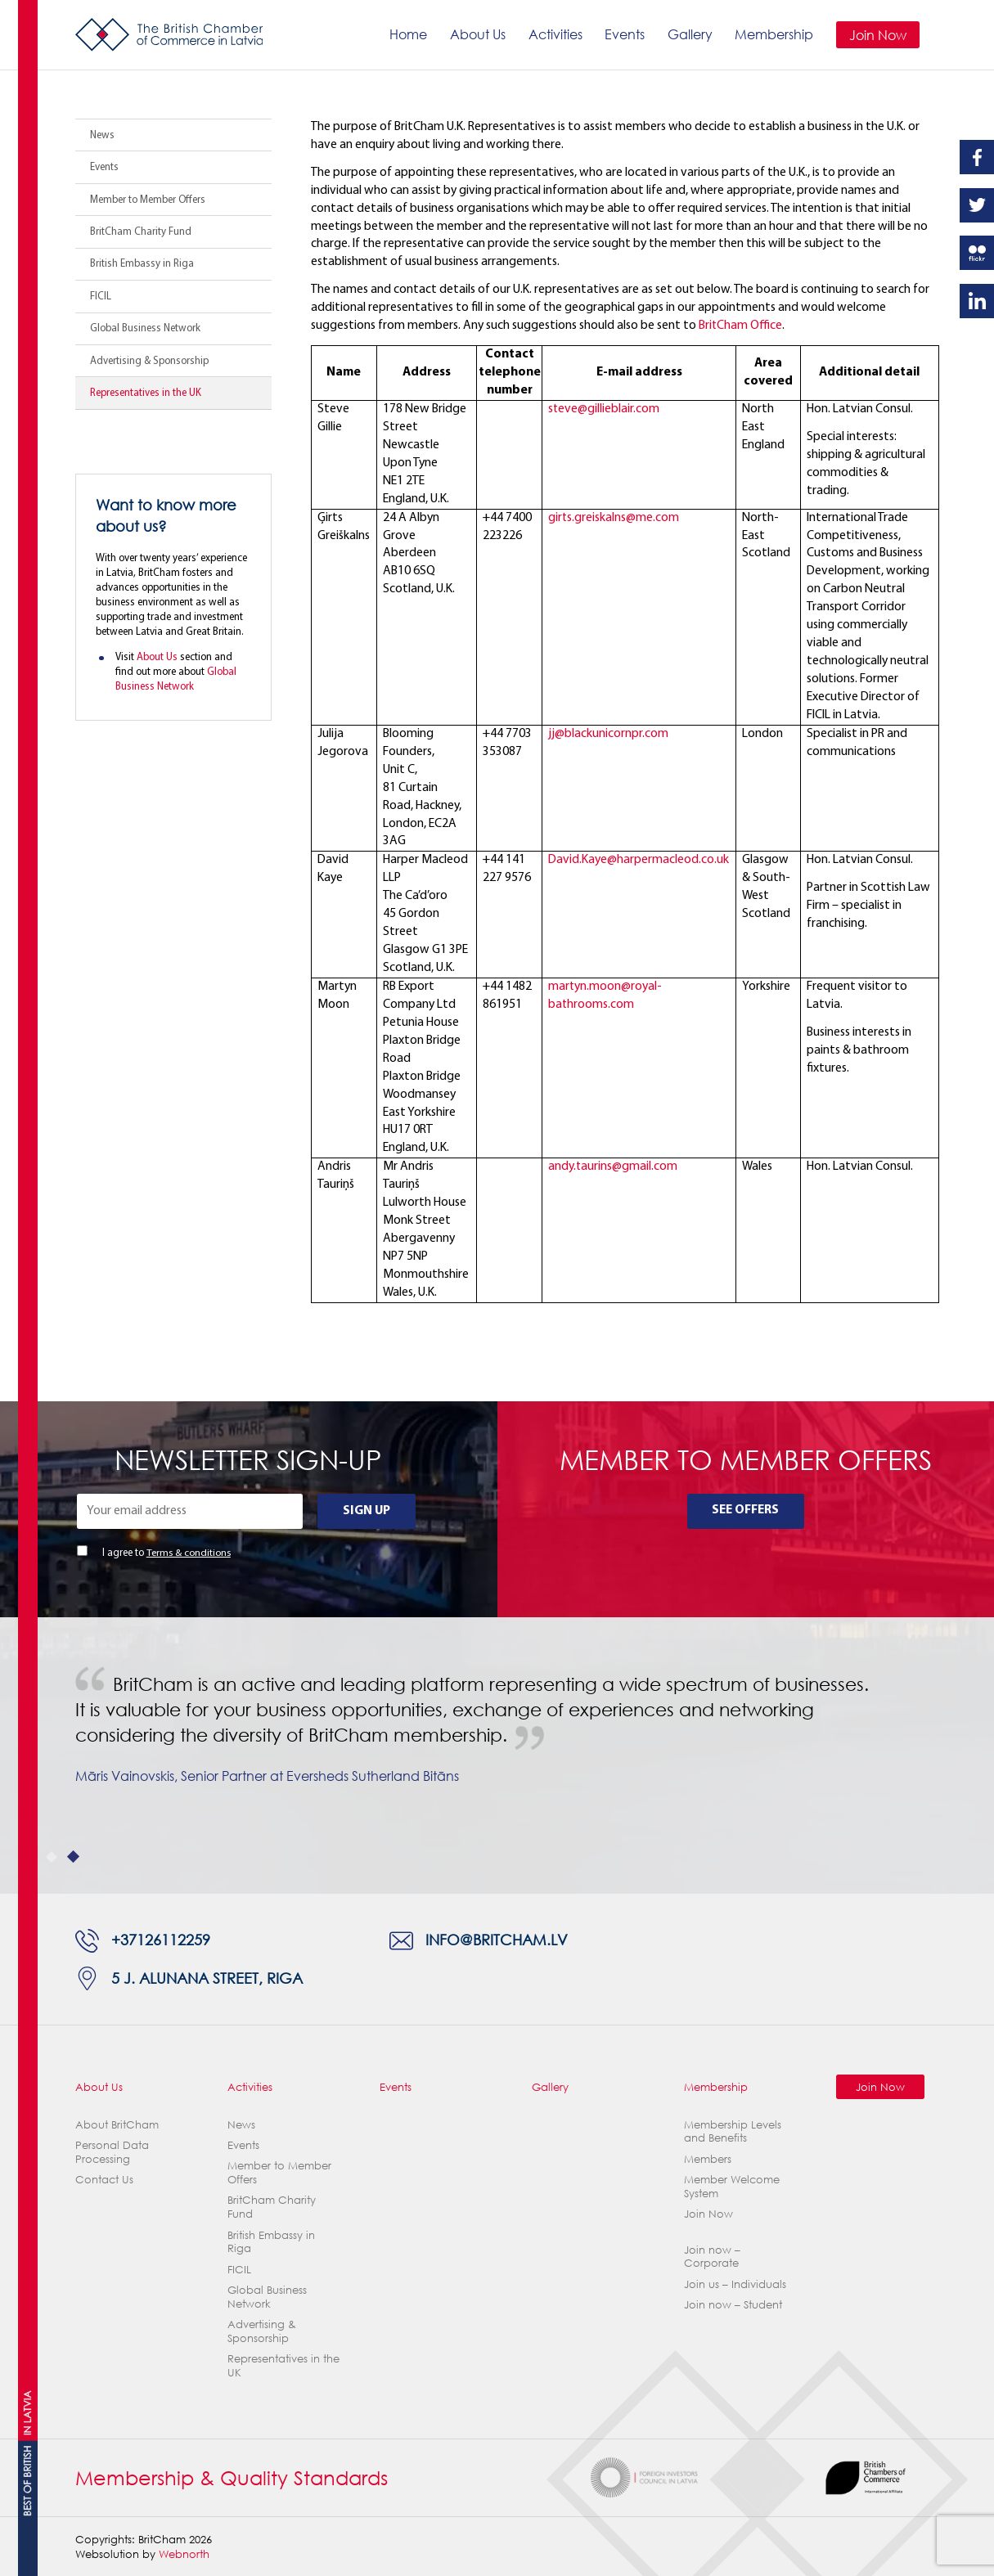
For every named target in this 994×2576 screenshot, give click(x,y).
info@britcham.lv (496, 1940)
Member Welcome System (732, 2186)
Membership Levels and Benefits (732, 2131)
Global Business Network (145, 328)
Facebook (977, 157)
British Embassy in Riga (142, 263)
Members (707, 2158)
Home (408, 34)
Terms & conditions (188, 1553)
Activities (555, 34)
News (102, 135)
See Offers (745, 1510)
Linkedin (977, 301)
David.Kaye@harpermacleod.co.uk (638, 859)
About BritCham (117, 2124)
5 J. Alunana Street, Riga (207, 1978)
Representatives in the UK (145, 393)
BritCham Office (741, 325)
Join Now (877, 35)
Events (625, 34)
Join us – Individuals (735, 2284)
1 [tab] (52, 1856)
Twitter (977, 205)
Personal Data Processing (112, 2151)
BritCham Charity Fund (140, 232)
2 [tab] (73, 1856)
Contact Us (104, 2179)
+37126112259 (160, 1940)
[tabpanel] (497, 1755)
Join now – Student (733, 2304)
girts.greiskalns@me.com (614, 517)
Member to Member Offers (147, 200)
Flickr (977, 253)
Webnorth (184, 2553)
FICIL (100, 296)
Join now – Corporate (712, 2256)
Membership (774, 34)
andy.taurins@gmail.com (613, 1166)
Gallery (689, 34)
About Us (478, 34)
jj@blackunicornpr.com (608, 733)
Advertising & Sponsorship (149, 361)
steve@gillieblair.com (604, 409)
